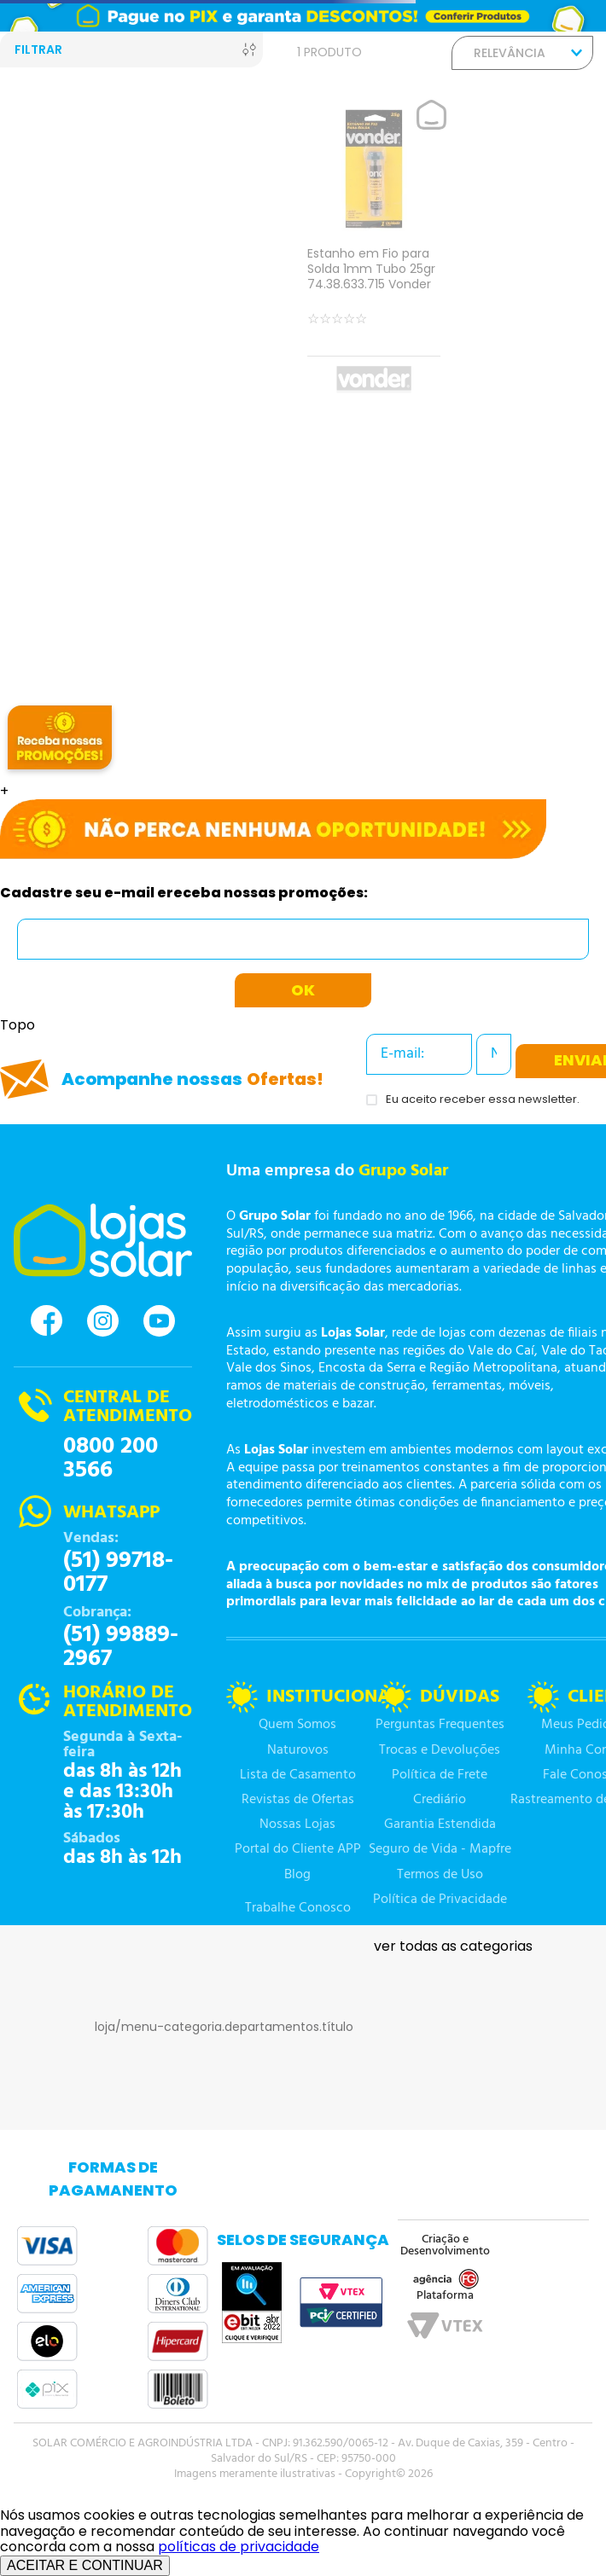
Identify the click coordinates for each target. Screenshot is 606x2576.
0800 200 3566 (110, 1458)
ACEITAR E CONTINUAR (85, 2565)
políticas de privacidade (238, 2546)
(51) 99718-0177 (118, 1573)
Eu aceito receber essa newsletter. (483, 1100)
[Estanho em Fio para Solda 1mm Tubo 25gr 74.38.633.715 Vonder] (373, 250)
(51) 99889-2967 (120, 1647)
